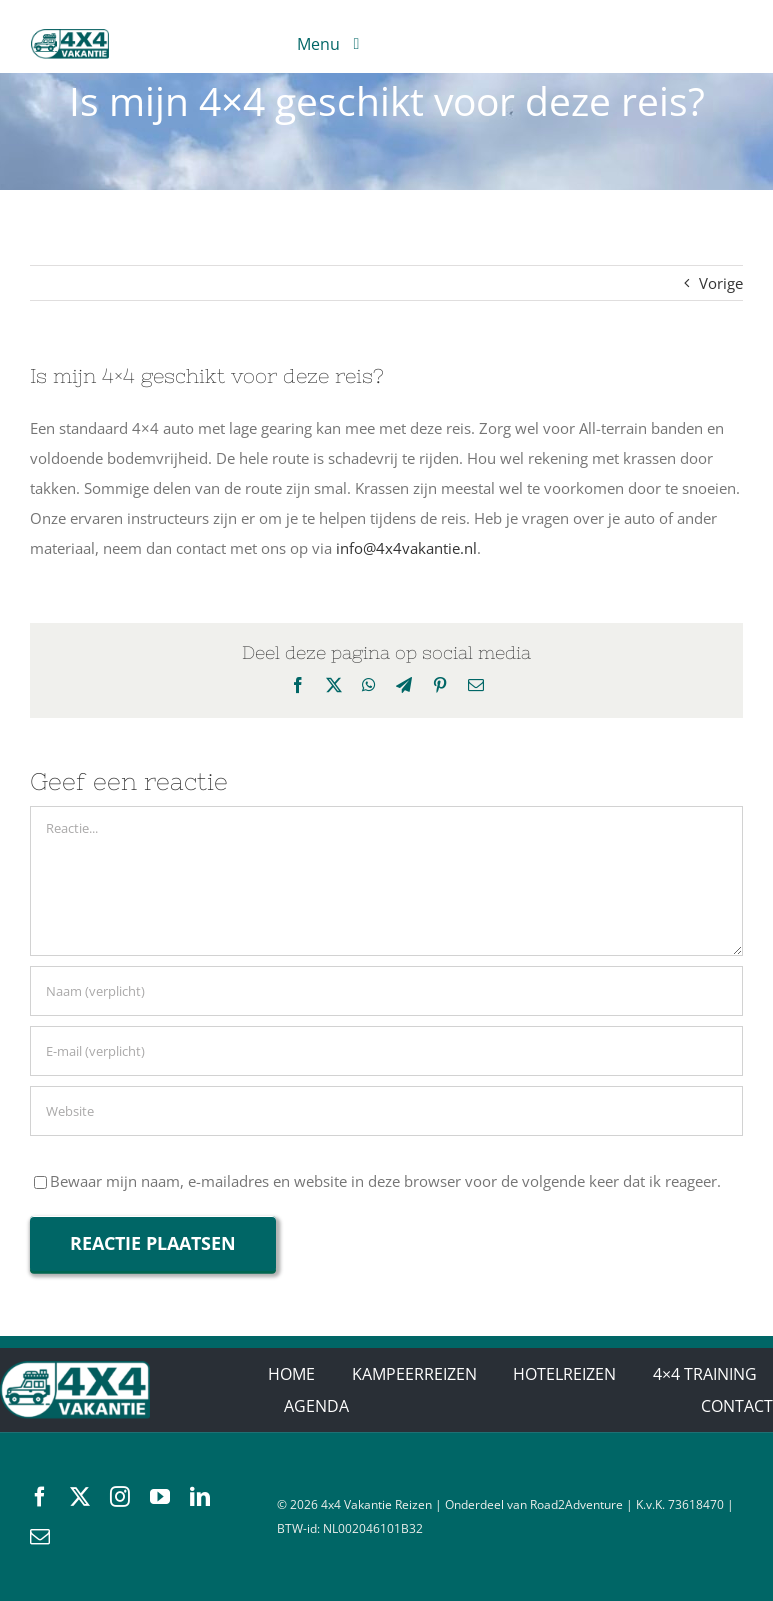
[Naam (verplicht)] (386, 991)
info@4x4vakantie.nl (406, 548)
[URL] (386, 1111)
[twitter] (80, 1497)
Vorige (721, 283)
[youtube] (160, 1497)
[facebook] (40, 1497)
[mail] (40, 1537)
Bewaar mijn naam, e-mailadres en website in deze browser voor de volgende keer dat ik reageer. (385, 1181)
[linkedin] (200, 1497)
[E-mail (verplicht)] (386, 1051)
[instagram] (120, 1497)
